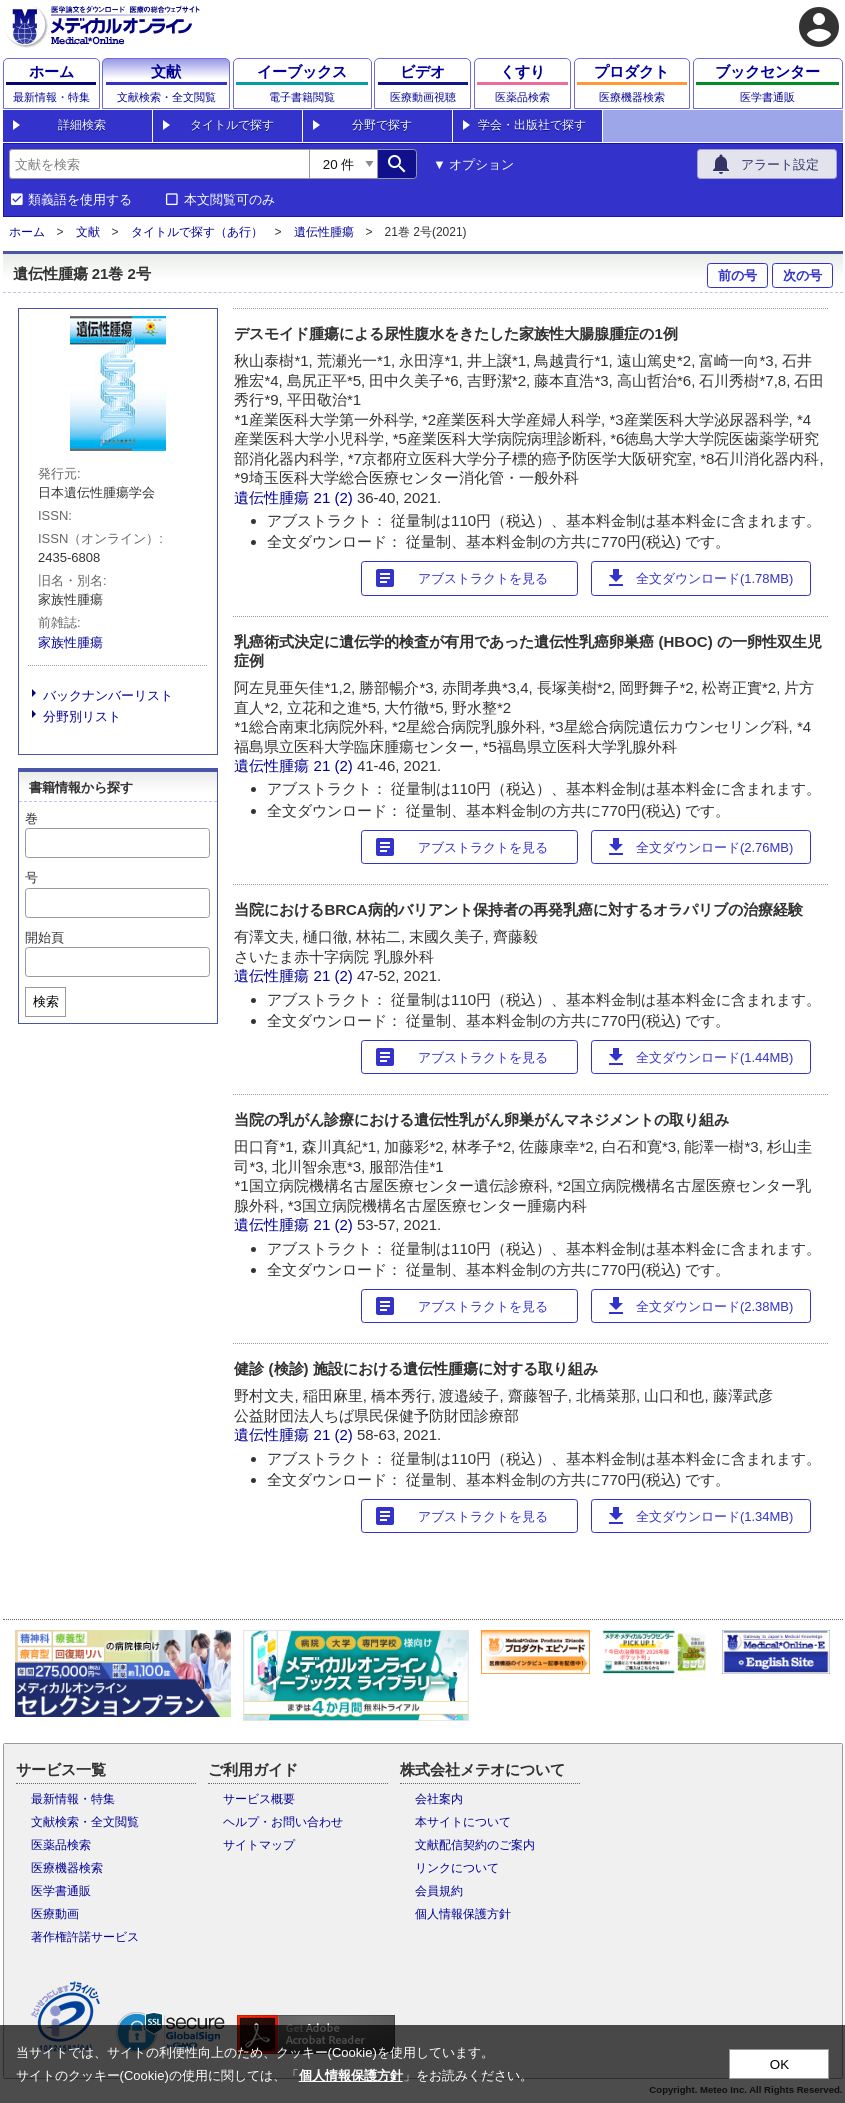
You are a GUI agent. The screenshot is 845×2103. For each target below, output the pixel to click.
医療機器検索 (67, 1868)
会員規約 (439, 1891)
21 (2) (335, 497)
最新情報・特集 (73, 1799)
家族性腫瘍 (70, 642)
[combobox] (159, 164)
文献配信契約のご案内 (475, 1845)
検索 (46, 1001)
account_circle (819, 27)
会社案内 (439, 1799)
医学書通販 (61, 1891)
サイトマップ (259, 1845)
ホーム (27, 232)
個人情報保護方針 (463, 1914)
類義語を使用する (80, 200)
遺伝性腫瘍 (324, 232)
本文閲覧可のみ (229, 200)
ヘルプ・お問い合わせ (283, 1822)
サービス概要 (259, 1799)
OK (779, 2064)
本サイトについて (463, 1822)
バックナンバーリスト (108, 695)
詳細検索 (82, 125)
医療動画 (55, 1914)
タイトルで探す (232, 125)
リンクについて (457, 1868)
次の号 (802, 275)
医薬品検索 (61, 1845)
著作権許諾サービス (85, 1937)
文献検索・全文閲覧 (85, 1822)
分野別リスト (82, 716)
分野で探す (382, 125)
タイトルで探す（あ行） (197, 232)
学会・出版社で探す (532, 125)
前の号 (737, 275)
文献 (88, 232)
